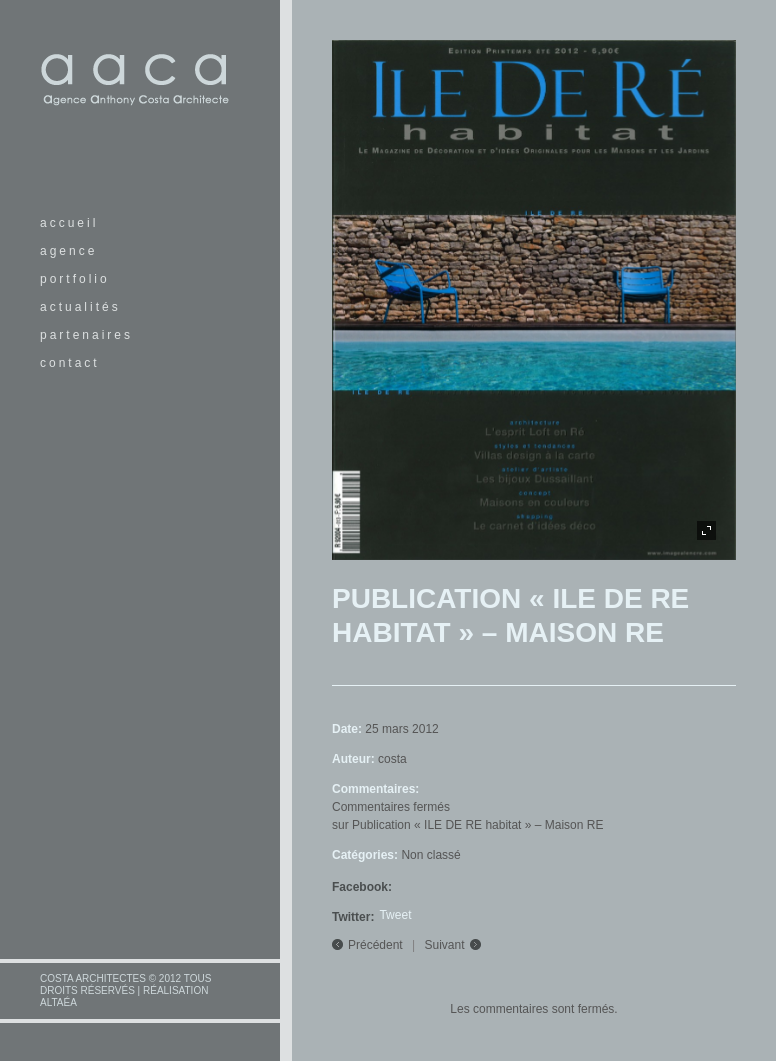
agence (68, 251)
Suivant (445, 945)
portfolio (75, 279)
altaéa (58, 1002)
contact (70, 363)
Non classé (430, 855)
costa (392, 759)
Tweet (395, 915)
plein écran (706, 530)
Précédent (375, 945)
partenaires (86, 335)
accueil (69, 223)
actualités (80, 307)
